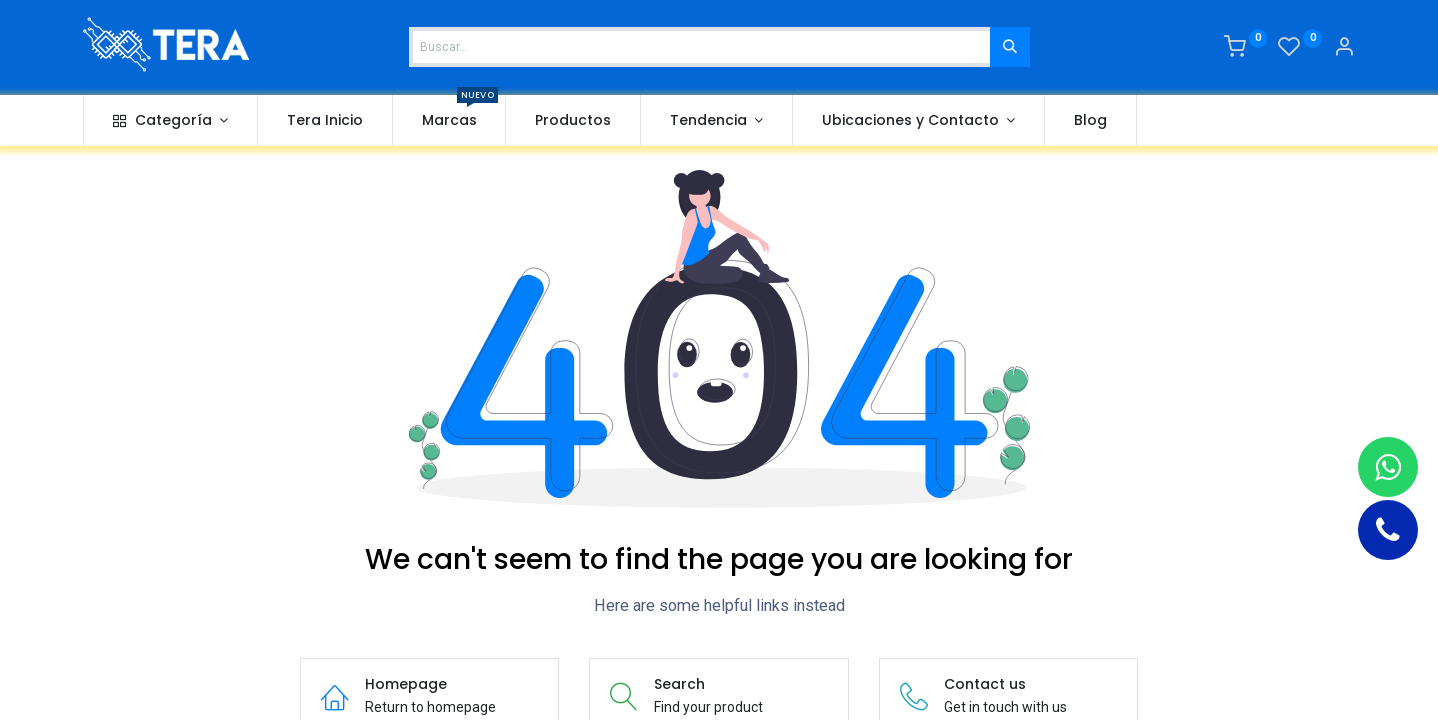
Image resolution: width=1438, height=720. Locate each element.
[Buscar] (1010, 47)
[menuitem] (325, 121)
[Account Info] (1344, 49)
